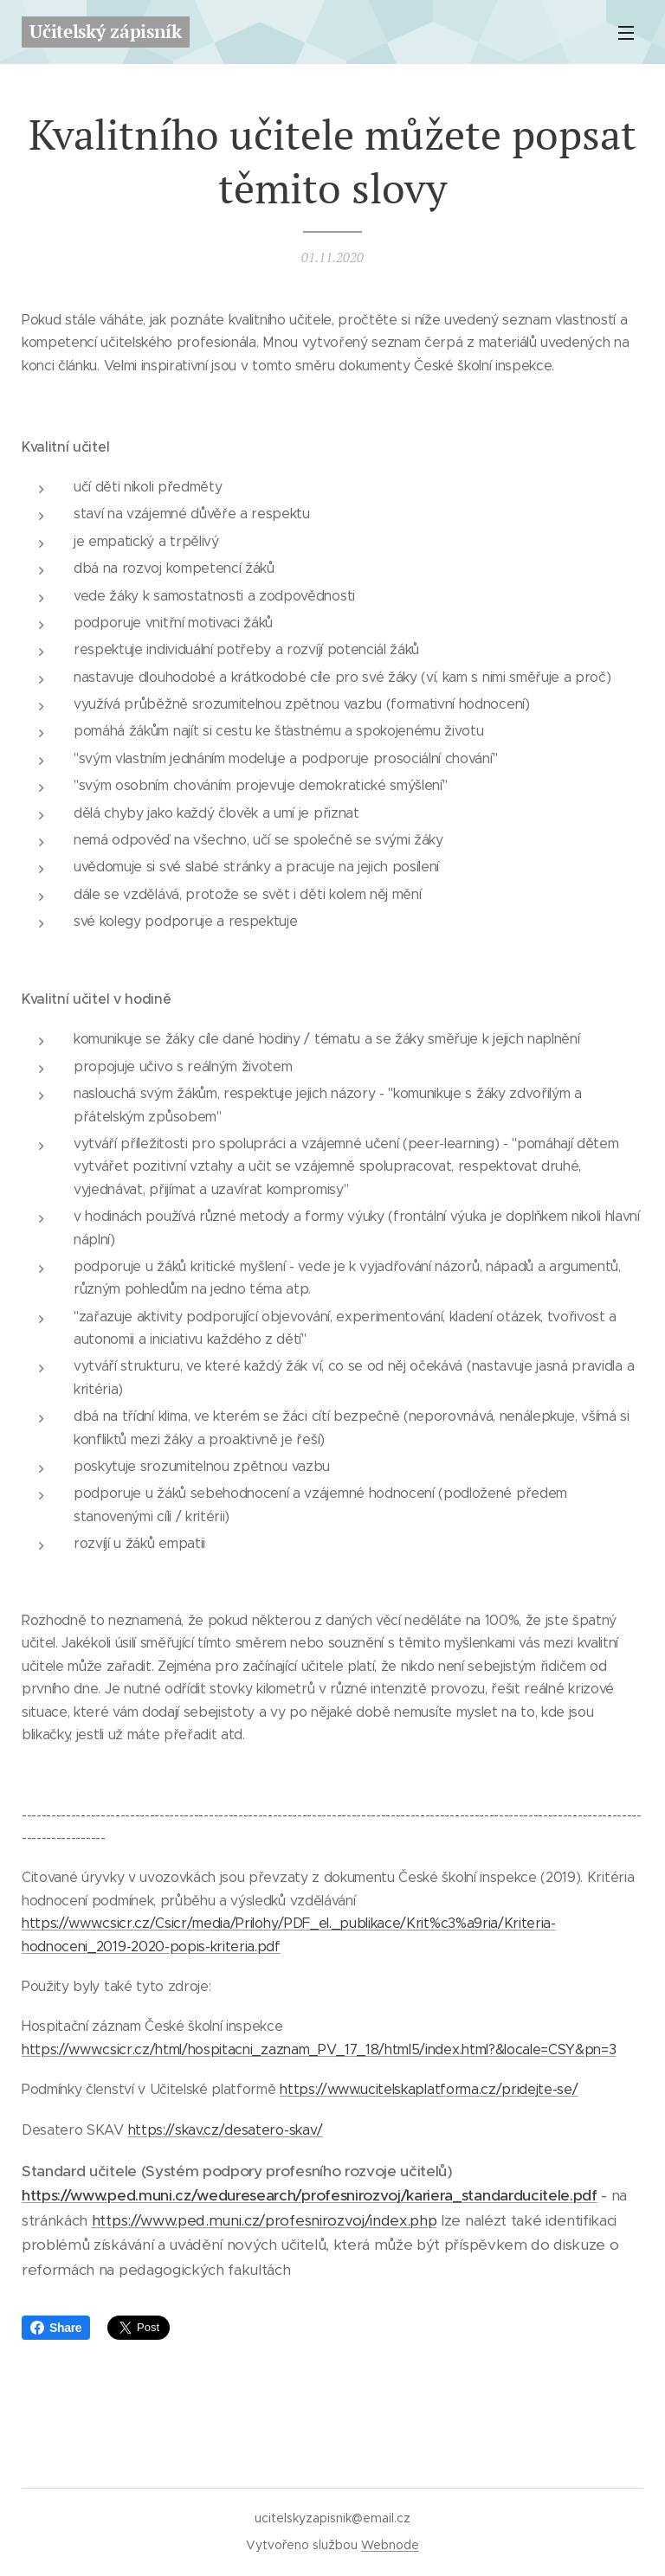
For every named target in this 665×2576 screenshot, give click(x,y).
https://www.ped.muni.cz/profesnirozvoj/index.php (264, 2220)
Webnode (390, 2545)
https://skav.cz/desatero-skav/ (225, 2129)
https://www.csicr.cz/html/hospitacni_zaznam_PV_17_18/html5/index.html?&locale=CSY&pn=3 (319, 2049)
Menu (626, 33)
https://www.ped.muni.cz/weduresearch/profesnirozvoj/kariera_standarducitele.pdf (309, 2195)
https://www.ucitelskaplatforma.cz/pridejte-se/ (429, 2089)
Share (55, 2328)
